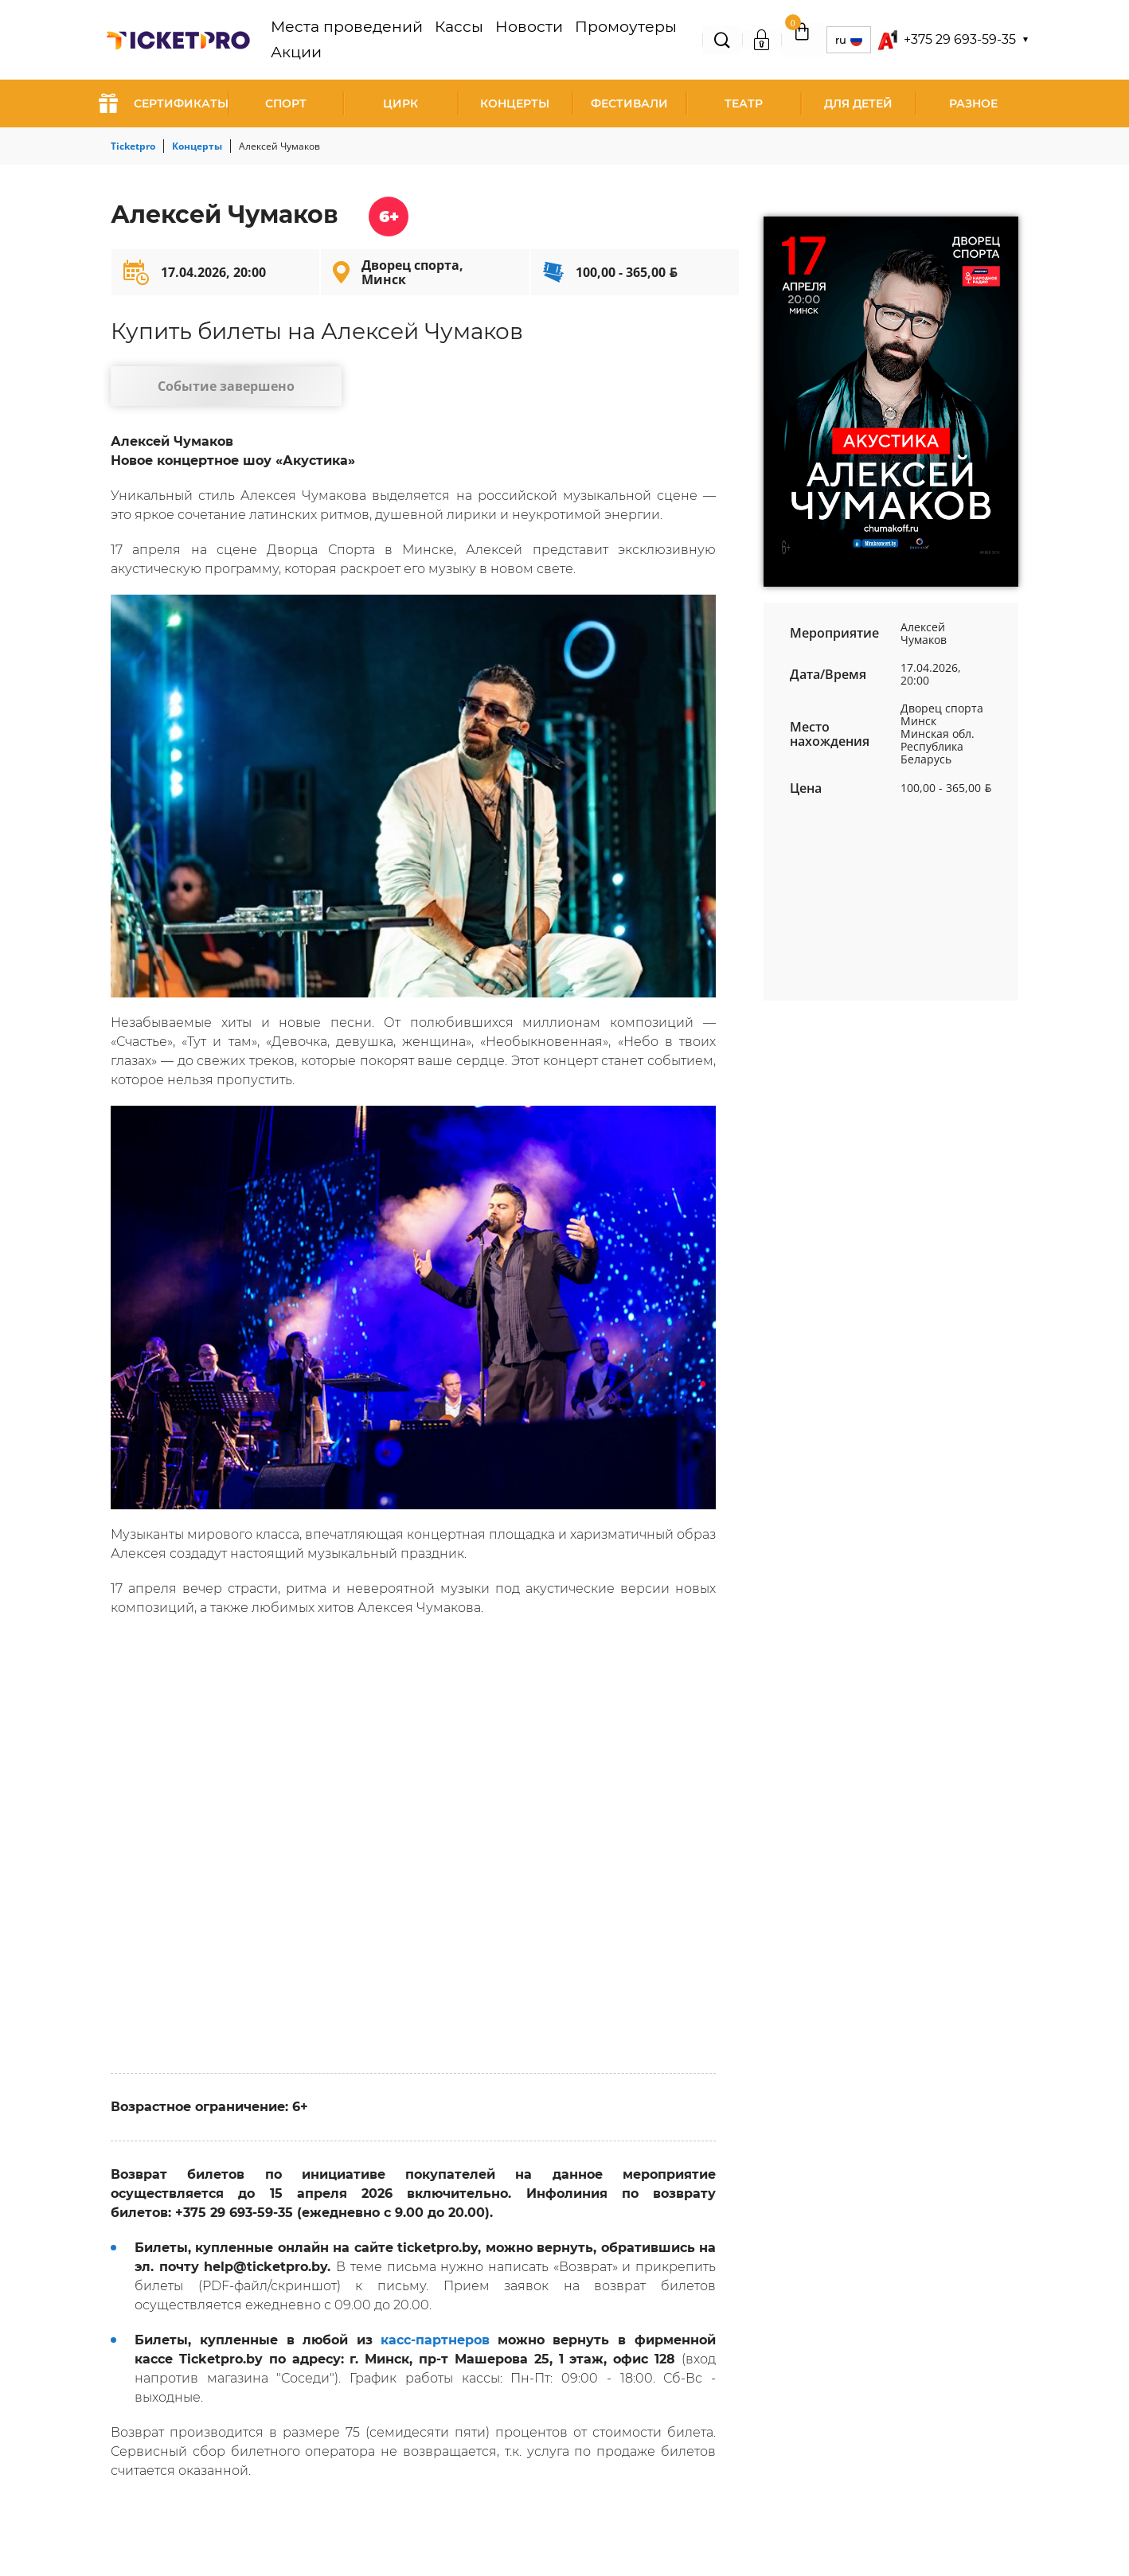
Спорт (286, 103)
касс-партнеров (435, 2347)
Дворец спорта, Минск (412, 272)
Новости (502, 40)
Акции (647, 40)
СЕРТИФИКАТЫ (164, 103)
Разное (973, 103)
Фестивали (629, 103)
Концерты (514, 103)
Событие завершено (211, 390)
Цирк (400, 103)
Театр (744, 103)
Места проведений (360, 40)
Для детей (858, 103)
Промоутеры (578, 40)
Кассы (447, 40)
